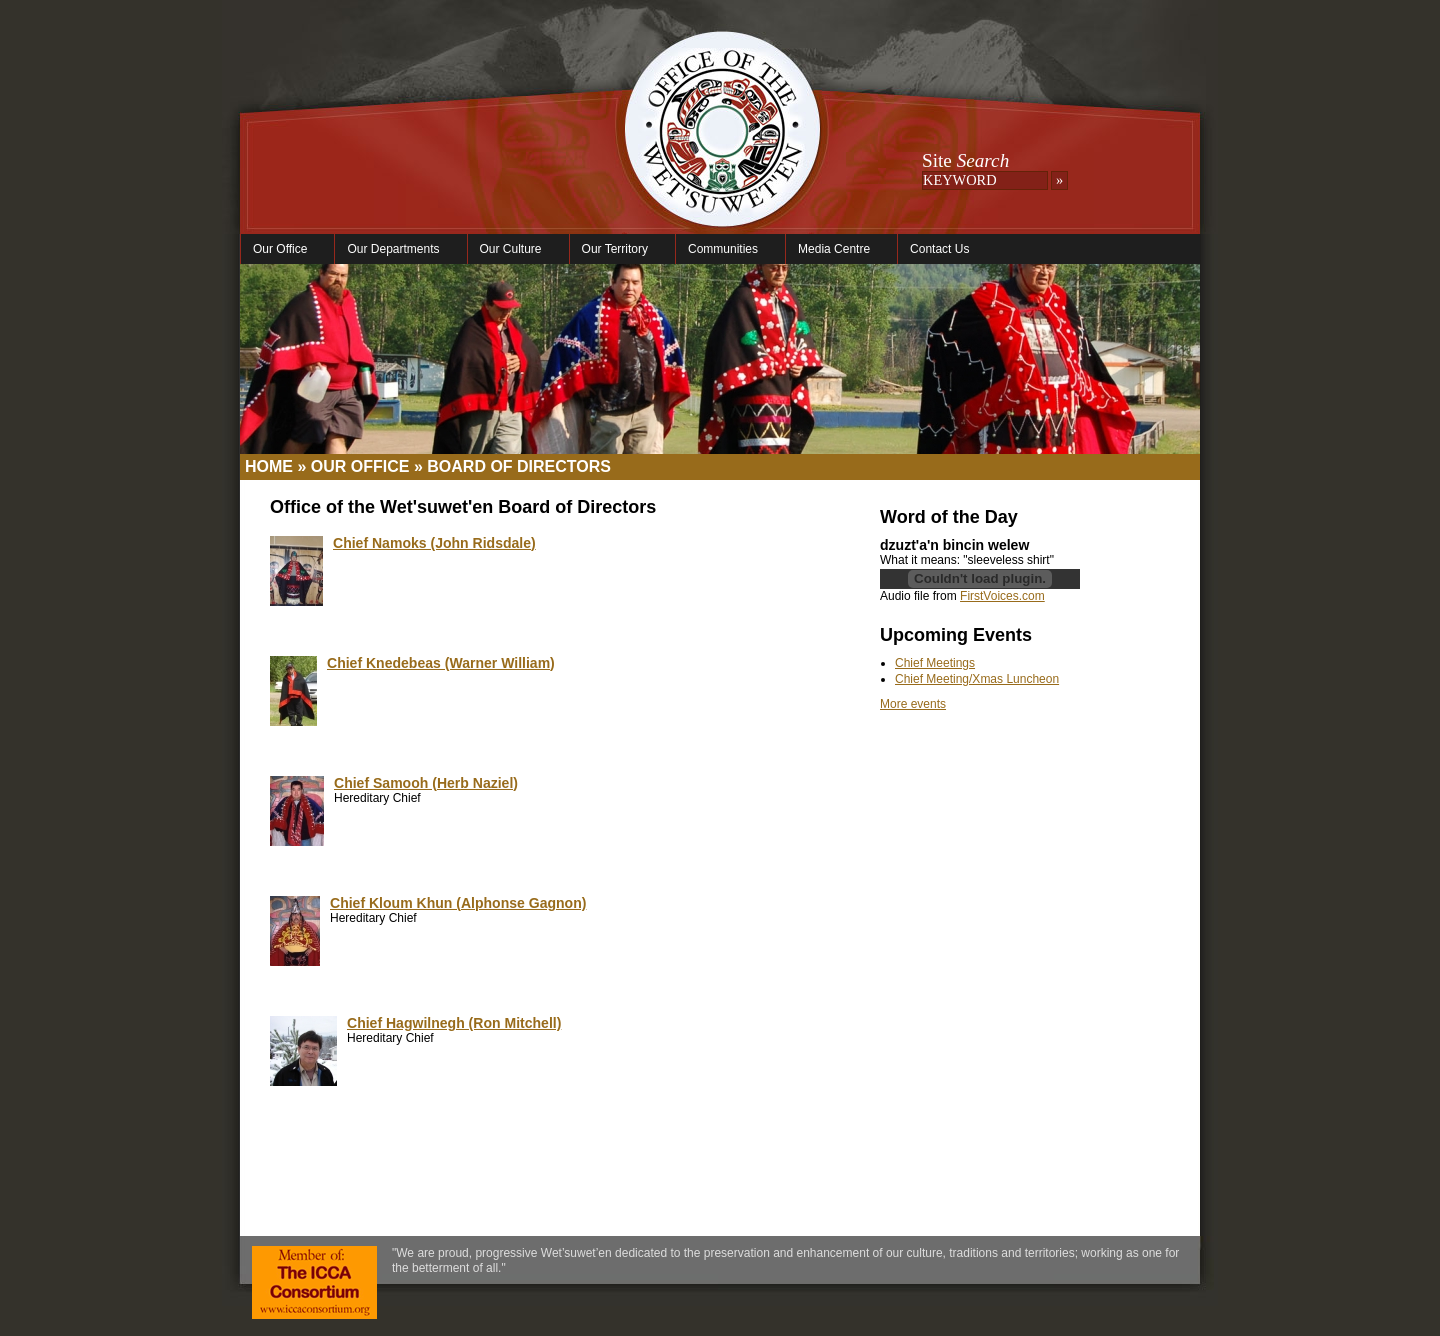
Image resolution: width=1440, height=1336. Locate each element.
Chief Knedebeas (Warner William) (441, 663)
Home (269, 466)
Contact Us (939, 249)
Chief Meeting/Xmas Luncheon (977, 679)
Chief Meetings (935, 663)
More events (913, 704)
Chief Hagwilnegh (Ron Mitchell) (454, 1023)
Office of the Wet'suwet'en (722, 150)
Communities (725, 249)
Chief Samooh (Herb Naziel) (426, 783)
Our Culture (513, 249)
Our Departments (395, 249)
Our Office (282, 249)
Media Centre (836, 249)
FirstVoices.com (1002, 596)
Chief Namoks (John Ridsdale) (434, 543)
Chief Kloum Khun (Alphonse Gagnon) (458, 903)
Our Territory (617, 249)
